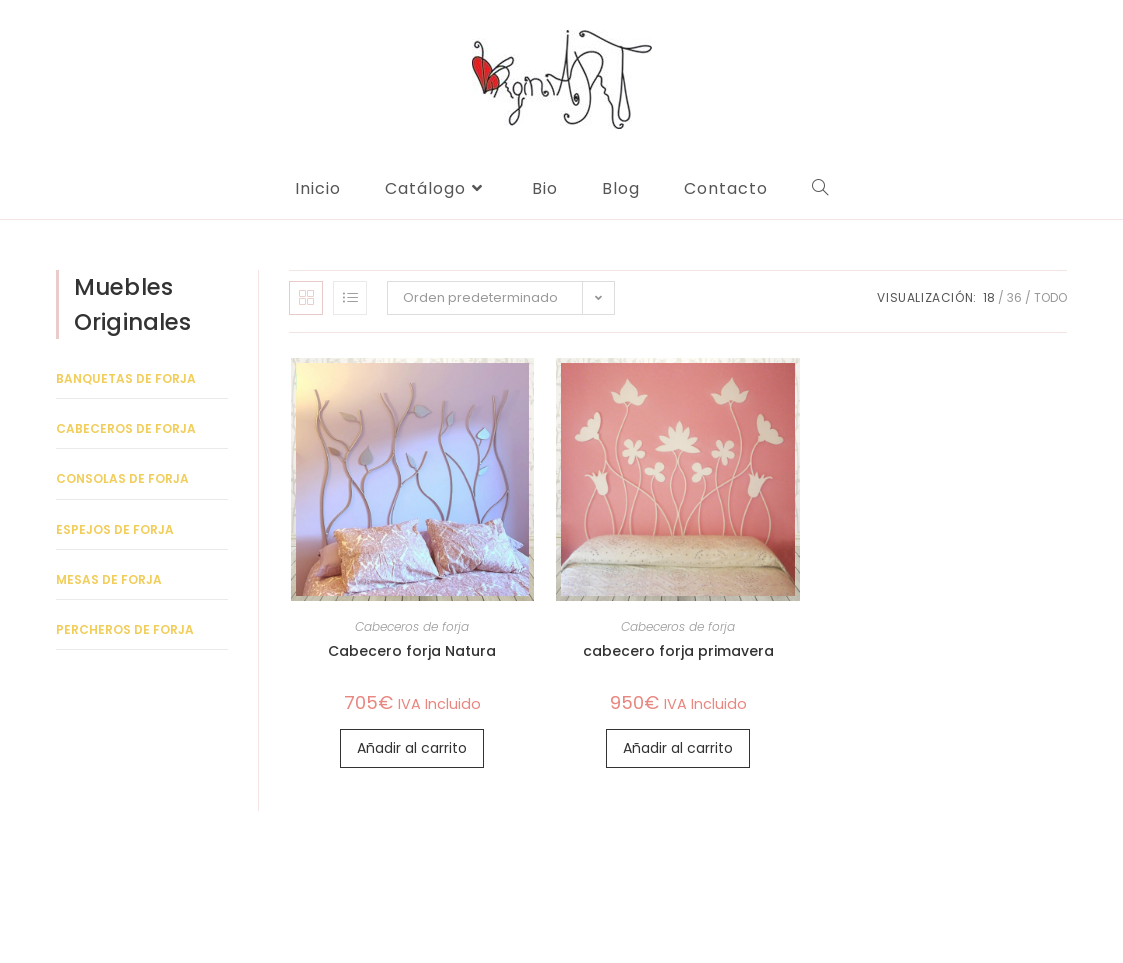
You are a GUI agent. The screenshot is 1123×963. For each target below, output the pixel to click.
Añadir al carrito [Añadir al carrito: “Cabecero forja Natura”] (412, 748)
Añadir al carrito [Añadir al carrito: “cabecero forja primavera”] (678, 748)
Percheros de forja (125, 629)
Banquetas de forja (126, 378)
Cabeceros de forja (412, 626)
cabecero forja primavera (678, 651)
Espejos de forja (115, 529)
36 (1014, 297)
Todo (1050, 297)
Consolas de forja (122, 478)
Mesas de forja (109, 579)
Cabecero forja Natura (412, 651)
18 (989, 297)
